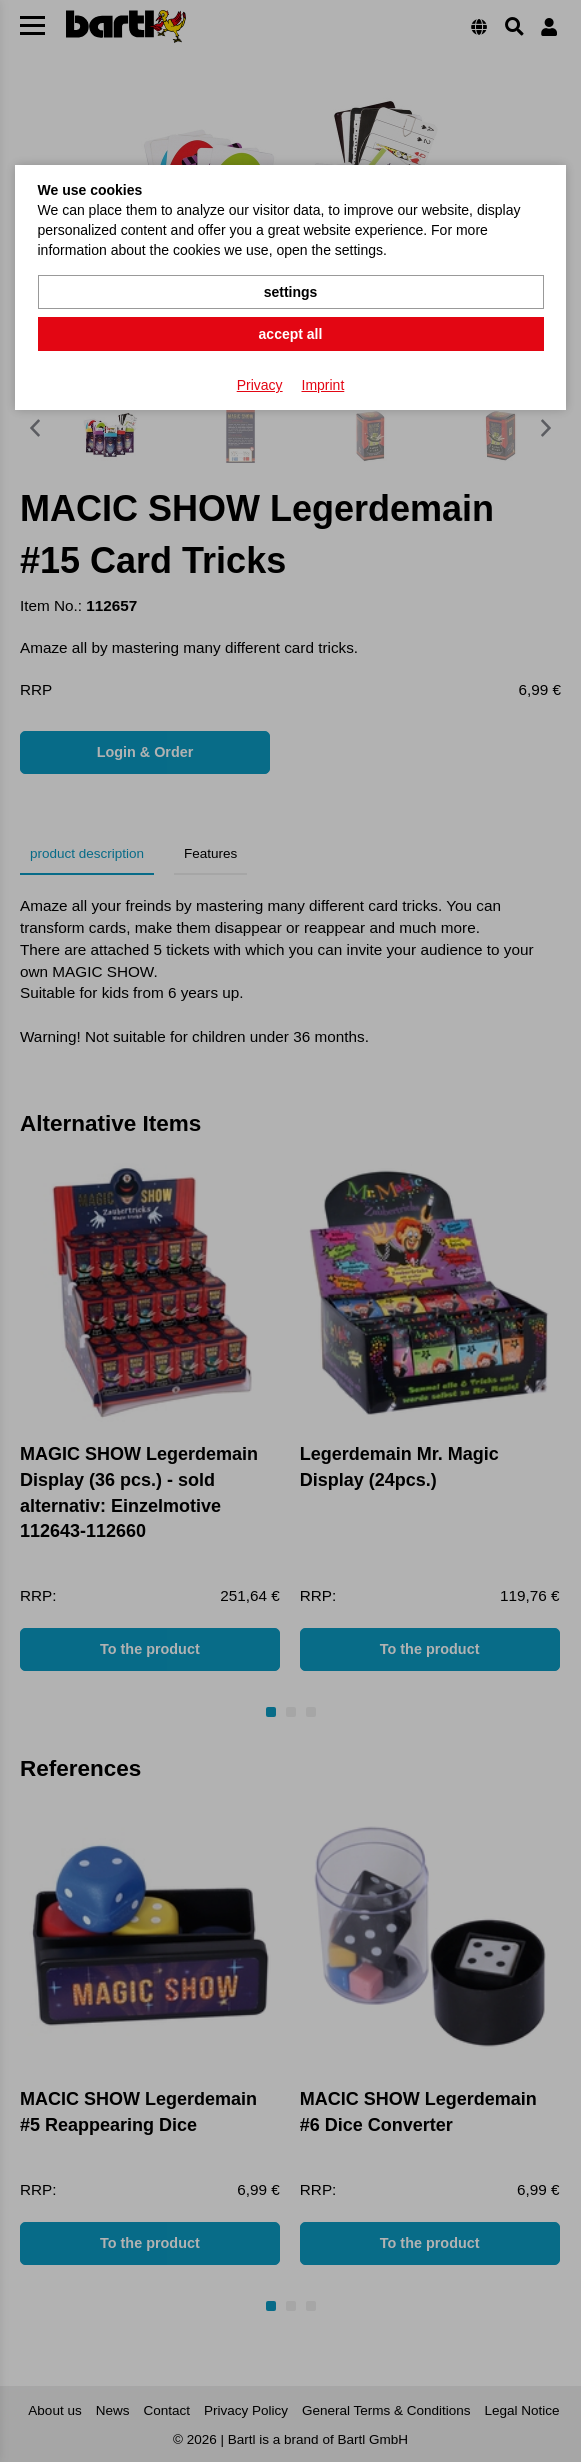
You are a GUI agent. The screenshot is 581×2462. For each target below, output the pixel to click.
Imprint (323, 385)
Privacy (260, 385)
